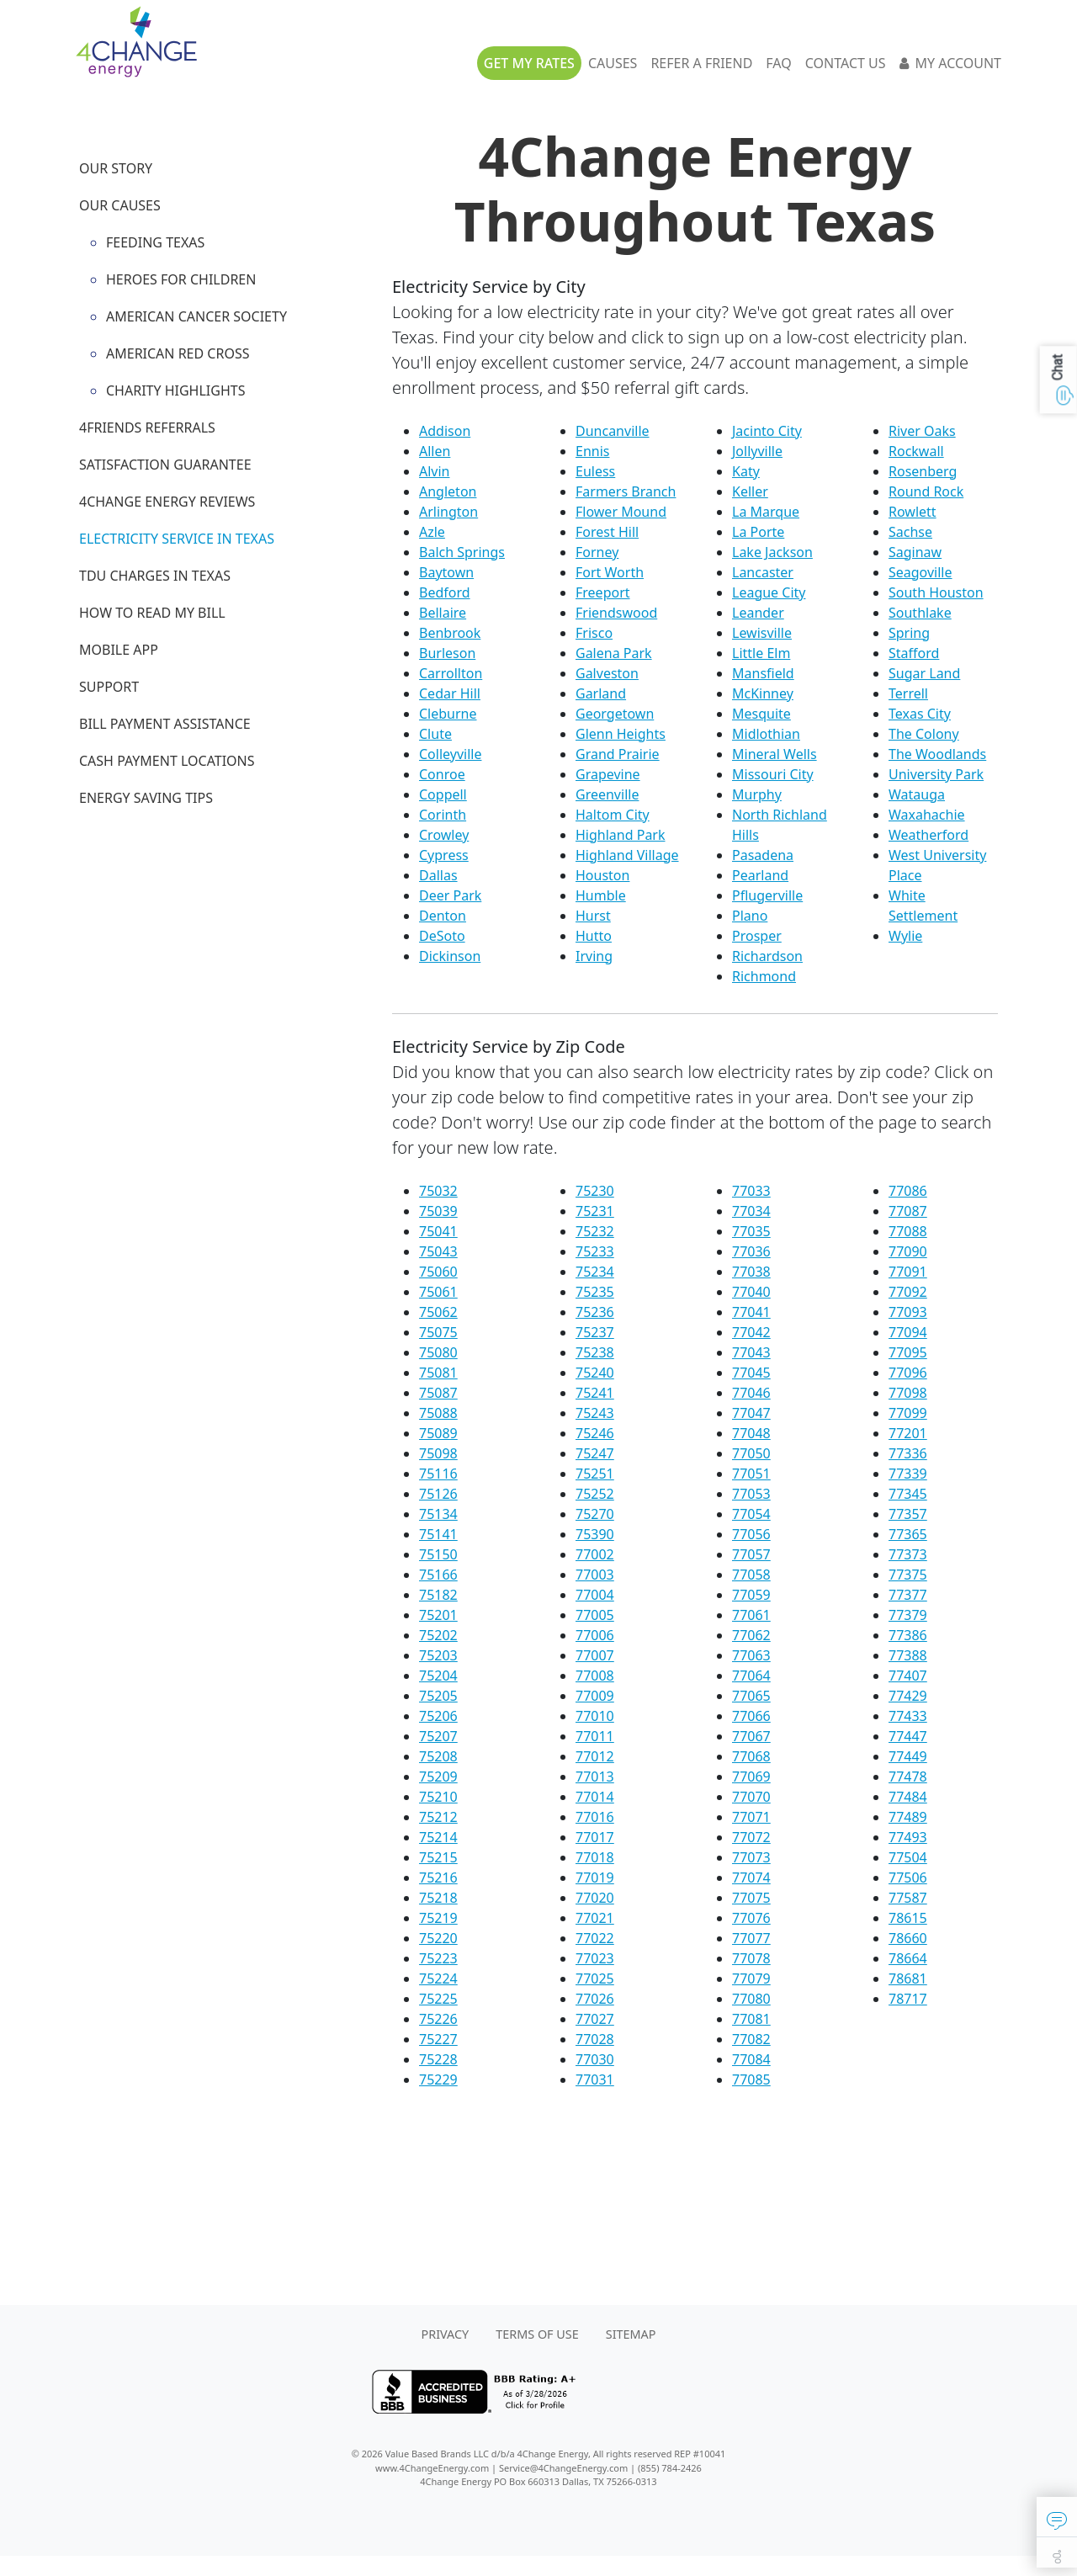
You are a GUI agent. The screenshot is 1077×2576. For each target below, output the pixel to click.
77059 (751, 1594)
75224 (438, 1978)
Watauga (917, 794)
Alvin (434, 471)
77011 (595, 1736)
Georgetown (615, 713)
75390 (595, 1534)
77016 (595, 1817)
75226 (438, 2019)
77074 (751, 1877)
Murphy (757, 794)
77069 (751, 1776)
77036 (751, 1251)
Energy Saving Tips (146, 798)
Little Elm (761, 653)
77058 (751, 1574)
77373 (908, 1554)
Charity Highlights (175, 390)
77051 (751, 1473)
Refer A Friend (701, 63)
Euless (595, 471)
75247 (595, 1453)
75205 (438, 1695)
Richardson (767, 956)
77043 (751, 1352)
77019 (595, 1877)
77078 (751, 1958)
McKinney (762, 693)
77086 (908, 1191)
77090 (908, 1251)
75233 (595, 1251)
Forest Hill (607, 532)
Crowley (444, 835)
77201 (908, 1433)
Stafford (914, 653)
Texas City (920, 713)
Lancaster (762, 572)
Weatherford (928, 835)
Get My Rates (529, 63)
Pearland (760, 875)
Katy (746, 471)
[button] (1057, 2517)
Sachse (910, 532)
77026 (595, 1998)
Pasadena (762, 855)
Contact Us (845, 63)
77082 (751, 2039)
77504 (908, 1857)
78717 (908, 1998)
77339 (908, 1473)
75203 (438, 1655)
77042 (751, 1332)
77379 (908, 1615)
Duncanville (613, 431)
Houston (602, 875)
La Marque (765, 511)
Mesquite (761, 713)
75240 (595, 1372)
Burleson (447, 653)
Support (109, 686)
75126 (438, 1494)
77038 (751, 1271)
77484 (908, 1796)
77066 (751, 1716)
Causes (613, 63)
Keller (750, 491)
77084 (751, 2059)
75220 (438, 1938)
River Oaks (922, 431)
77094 (908, 1332)
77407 (908, 1675)
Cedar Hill (449, 693)
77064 (751, 1675)
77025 (595, 1978)
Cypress (444, 855)
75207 (438, 1736)
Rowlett (912, 511)
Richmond (764, 976)
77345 (908, 1494)
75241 (595, 1393)
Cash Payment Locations (167, 761)
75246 (595, 1433)
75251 (595, 1473)
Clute (435, 734)
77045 (751, 1372)
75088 (438, 1413)
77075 (751, 1897)
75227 (438, 2039)
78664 (908, 1958)
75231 (595, 1211)
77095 (908, 1352)
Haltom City (613, 814)
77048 (751, 1433)
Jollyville (757, 451)
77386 (908, 1635)
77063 (751, 1655)
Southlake (920, 612)
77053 (751, 1494)
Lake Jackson (772, 552)
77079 (751, 1978)
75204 (438, 1675)
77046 (751, 1393)
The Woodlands (937, 754)
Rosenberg (923, 471)
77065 (751, 1695)
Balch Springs (462, 552)
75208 (438, 1756)
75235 (595, 1292)
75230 (595, 1191)
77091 (908, 1271)
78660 (908, 1938)
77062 (751, 1635)
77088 (908, 1231)
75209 (438, 1776)
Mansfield (763, 673)
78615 (908, 1918)
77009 (595, 1695)
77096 (908, 1372)
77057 (751, 1554)
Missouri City (773, 774)
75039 (438, 1211)
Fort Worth (610, 572)
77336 (908, 1453)
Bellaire (442, 612)
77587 (908, 1897)
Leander (758, 612)
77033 (751, 1191)
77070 (751, 1796)
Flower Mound (621, 511)
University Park (936, 774)
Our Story (115, 168)
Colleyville (450, 754)
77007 (595, 1655)
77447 (908, 1736)
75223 (438, 1958)
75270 (595, 1514)
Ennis (592, 451)
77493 (908, 1837)
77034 (751, 1211)
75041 (438, 1231)
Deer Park (450, 895)
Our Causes (120, 205)
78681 (908, 1978)
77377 (908, 1594)
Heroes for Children (181, 279)
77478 (908, 1776)
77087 (908, 1211)
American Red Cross (177, 353)
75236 (595, 1312)
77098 (908, 1393)
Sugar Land (924, 673)
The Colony (924, 734)
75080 (438, 1352)
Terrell (908, 693)
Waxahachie (927, 814)
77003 (595, 1574)
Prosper (757, 936)
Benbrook (449, 633)
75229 (438, 2079)
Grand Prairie (618, 754)
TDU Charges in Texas (155, 575)
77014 (595, 1796)
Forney (597, 552)
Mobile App (118, 649)
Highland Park (621, 835)
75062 (438, 1312)
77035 (751, 1231)
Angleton (447, 491)
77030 (595, 2059)
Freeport (603, 592)
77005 (595, 1615)
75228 (438, 2059)
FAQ (778, 63)
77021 (595, 1918)
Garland (601, 693)
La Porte (758, 532)
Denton (442, 915)
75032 (438, 1191)
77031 (595, 2079)
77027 (595, 2019)
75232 (595, 1231)
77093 (908, 1312)
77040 (751, 1292)
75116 (438, 1473)
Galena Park (614, 653)
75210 (438, 1796)
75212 (438, 1817)
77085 (751, 2079)
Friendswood (616, 612)
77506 (908, 1877)
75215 (438, 1857)
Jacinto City (767, 431)
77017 (595, 1837)
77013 (595, 1776)
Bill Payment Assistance (165, 723)
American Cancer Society (196, 316)
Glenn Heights (621, 734)
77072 (751, 1837)
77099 (908, 1413)
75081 (438, 1372)
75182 (438, 1594)
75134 (438, 1514)
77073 (751, 1857)
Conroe (442, 774)
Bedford (444, 592)
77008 (595, 1675)
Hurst (593, 915)
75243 (595, 1413)
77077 (751, 1938)
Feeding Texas (155, 242)
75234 (595, 1271)
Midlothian (766, 734)
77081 (751, 2019)
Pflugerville (767, 895)
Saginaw (915, 552)
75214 (438, 1837)
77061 (751, 1615)
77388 (908, 1655)
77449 (908, 1756)
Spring (909, 633)
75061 (438, 1292)
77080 (751, 1998)
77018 (595, 1857)
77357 (908, 1514)
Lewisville (762, 633)
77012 (595, 1756)
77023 (595, 1958)
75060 (438, 1271)
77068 (751, 1756)
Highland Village (627, 855)
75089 (438, 1433)
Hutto (594, 936)
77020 (595, 1897)
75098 (438, 1453)
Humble (601, 895)
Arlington (448, 511)
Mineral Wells (774, 754)
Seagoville (920, 572)
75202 (438, 1635)
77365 (908, 1534)
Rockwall (916, 451)
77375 (908, 1574)
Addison (444, 431)
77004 (595, 1594)
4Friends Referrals (147, 427)
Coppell (443, 794)
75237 (595, 1332)
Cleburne (448, 713)
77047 (751, 1413)
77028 (595, 2039)
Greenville (607, 794)
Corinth (442, 814)
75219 (438, 1918)
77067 (751, 1736)
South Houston (936, 592)
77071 (751, 1817)
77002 (595, 1554)
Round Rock (926, 491)
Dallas (438, 875)
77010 (595, 1716)
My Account (958, 63)
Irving (594, 956)
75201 (438, 1615)
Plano (749, 915)
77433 (908, 1716)
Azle (432, 532)
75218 (438, 1897)
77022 (595, 1938)
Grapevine (608, 774)
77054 (751, 1514)
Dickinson (449, 956)
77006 (595, 1635)
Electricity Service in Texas (176, 538)
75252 (595, 1494)
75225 (438, 1998)
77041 (751, 1312)
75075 (438, 1332)
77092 (908, 1292)
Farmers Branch (626, 491)
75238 (595, 1352)
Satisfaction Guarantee (165, 464)
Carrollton (450, 673)
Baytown (446, 572)
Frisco (594, 633)
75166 (438, 1574)
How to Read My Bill (152, 612)
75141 (438, 1534)
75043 (438, 1251)
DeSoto (442, 936)
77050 (751, 1453)
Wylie (905, 936)
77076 (751, 1918)
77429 (908, 1695)
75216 (438, 1877)
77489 (908, 1817)
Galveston (607, 673)
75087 (438, 1393)
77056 (751, 1534)
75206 (438, 1716)
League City (768, 592)
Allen (434, 451)
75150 (438, 1554)
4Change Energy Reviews (167, 501)
